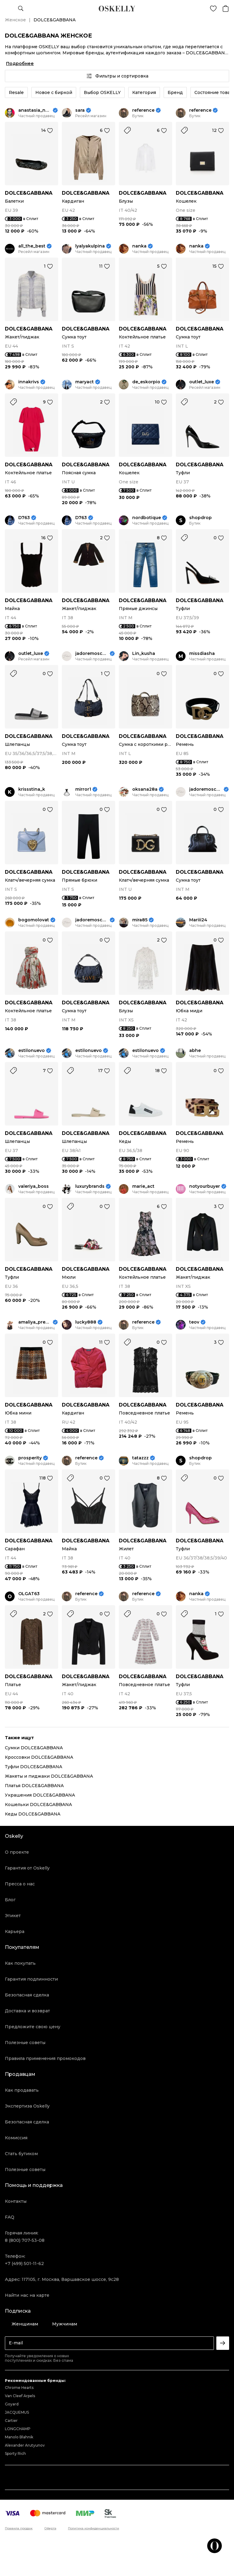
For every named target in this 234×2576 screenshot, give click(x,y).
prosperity (30, 1458)
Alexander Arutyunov (25, 2445)
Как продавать (22, 2090)
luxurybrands (90, 1186)
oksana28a (145, 789)
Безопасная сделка (27, 1995)
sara (80, 110)
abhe (195, 1050)
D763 (24, 517)
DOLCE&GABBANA (28, 193)
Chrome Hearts (19, 2387)
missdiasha (202, 653)
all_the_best (31, 246)
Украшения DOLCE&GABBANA (40, 1795)
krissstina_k (31, 789)
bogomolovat (33, 920)
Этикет (13, 1915)
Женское (15, 20)
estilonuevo (31, 1050)
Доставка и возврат (27, 2011)
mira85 (139, 920)
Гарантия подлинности (31, 1979)
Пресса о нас (20, 1884)
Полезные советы (25, 2042)
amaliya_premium (34, 1322)
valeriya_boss (33, 1186)
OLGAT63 (29, 1593)
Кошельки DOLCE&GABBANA (38, 1804)
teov (194, 1322)
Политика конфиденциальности (93, 2528)
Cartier (11, 2420)
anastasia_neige (34, 110)
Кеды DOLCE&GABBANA (32, 1814)
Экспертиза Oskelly (27, 2106)
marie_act (143, 1186)
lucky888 (85, 1322)
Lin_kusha (143, 653)
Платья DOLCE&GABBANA (34, 1785)
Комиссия (16, 2138)
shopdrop (200, 517)
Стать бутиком (21, 2153)
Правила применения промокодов (45, 2058)
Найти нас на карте (27, 2295)
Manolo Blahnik (19, 2437)
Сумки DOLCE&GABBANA (34, 1747)
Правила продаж (19, 2528)
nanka (139, 246)
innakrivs (28, 382)
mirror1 (83, 789)
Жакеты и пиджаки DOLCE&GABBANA (49, 1776)
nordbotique (146, 517)
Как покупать (20, 1963)
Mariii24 (198, 920)
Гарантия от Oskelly (27, 1868)
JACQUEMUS (17, 2412)
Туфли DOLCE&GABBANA (33, 1766)
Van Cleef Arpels (20, 2396)
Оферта (50, 2528)
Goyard (12, 2404)
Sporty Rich (15, 2453)
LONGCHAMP (17, 2428)
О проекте (17, 1852)
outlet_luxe (201, 382)
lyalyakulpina (90, 246)
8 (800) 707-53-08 (24, 2240)
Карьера (14, 1931)
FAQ (9, 2217)
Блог (10, 1899)
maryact (84, 382)
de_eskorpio (146, 382)
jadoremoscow (91, 653)
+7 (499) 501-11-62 (24, 2263)
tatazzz (140, 1458)
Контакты (16, 2201)
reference (143, 110)
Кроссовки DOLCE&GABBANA (39, 1757)
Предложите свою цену (32, 2026)
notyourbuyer (204, 1186)
